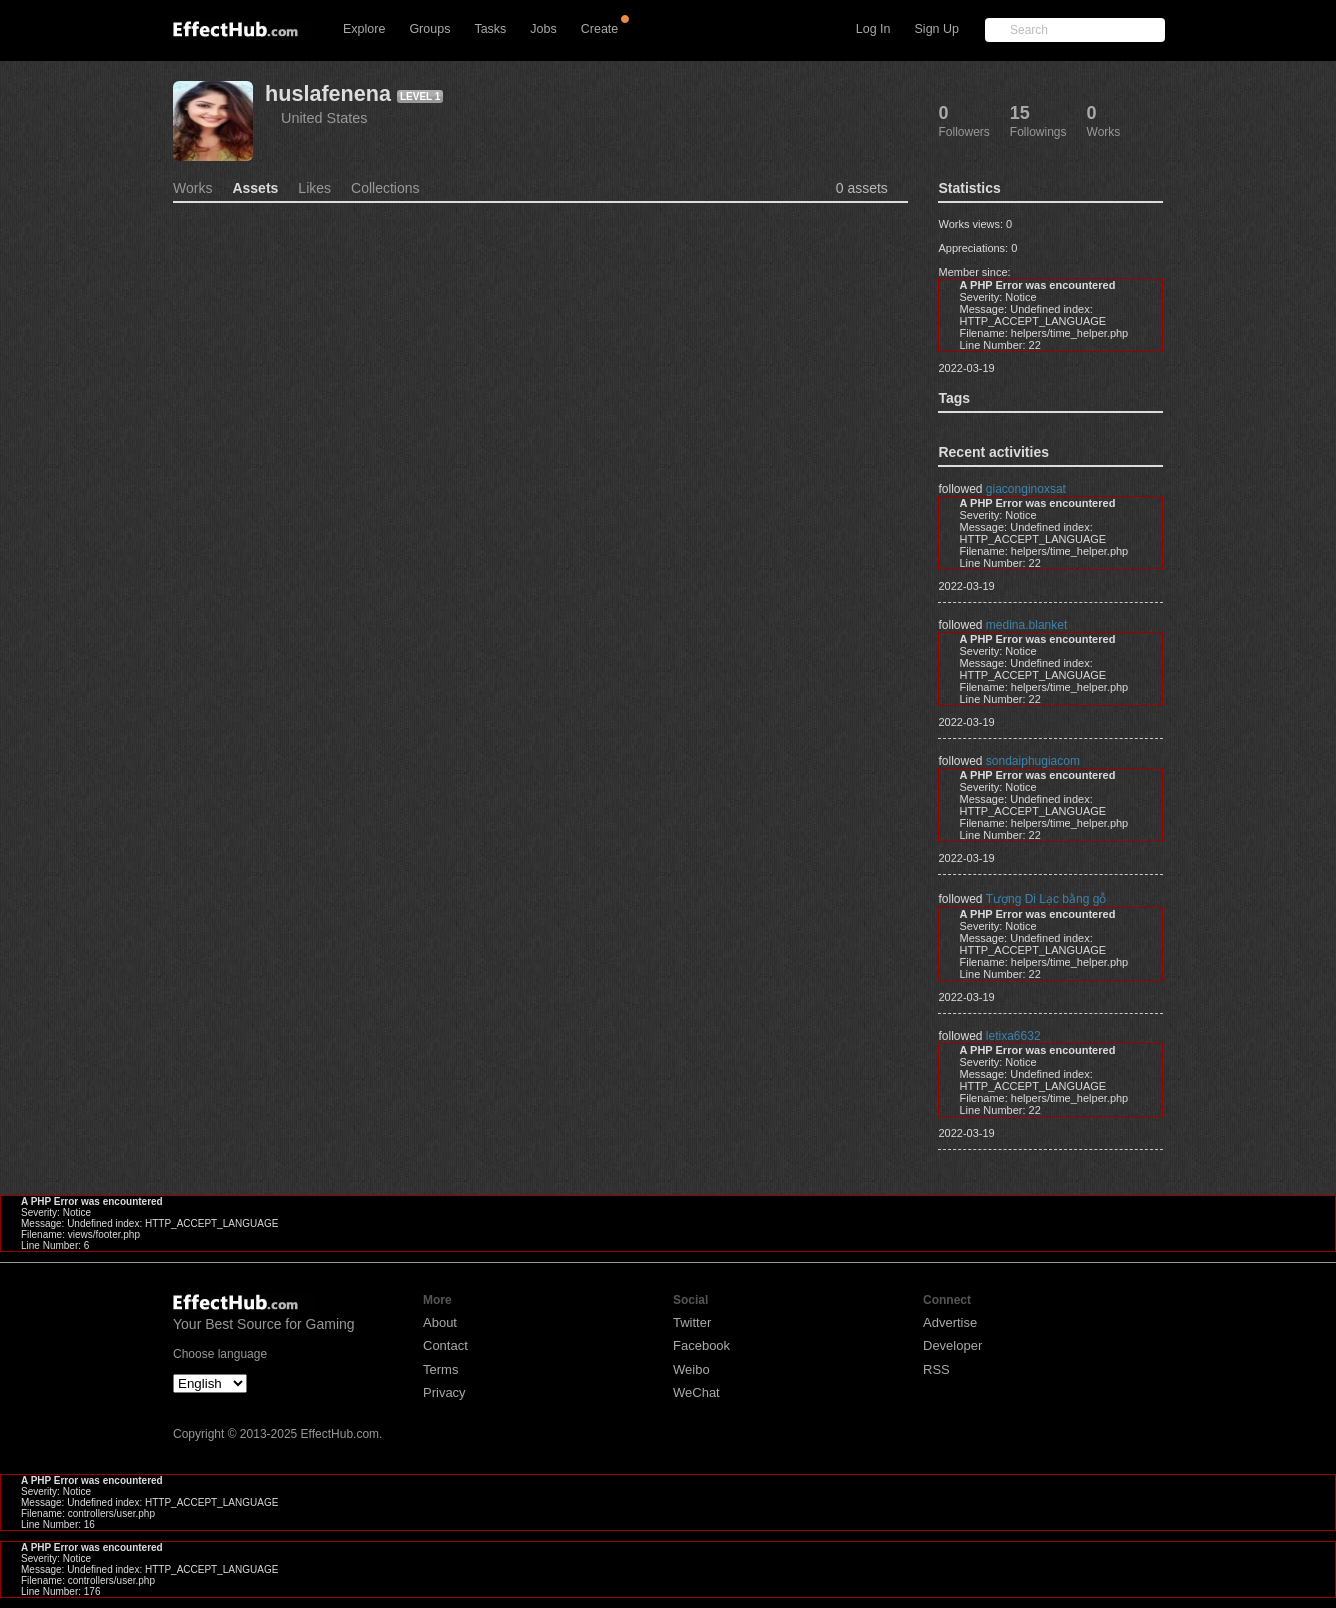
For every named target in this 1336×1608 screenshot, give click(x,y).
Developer (952, 1345)
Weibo (691, 1369)
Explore (364, 29)
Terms (440, 1369)
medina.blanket (1026, 625)
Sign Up (937, 29)
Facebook (701, 1345)
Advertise (950, 1322)
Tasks (490, 29)
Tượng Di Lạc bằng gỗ (1046, 899)
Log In (873, 29)
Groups (429, 29)
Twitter (692, 1322)
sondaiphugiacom (1033, 761)
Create (600, 29)
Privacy (444, 1392)
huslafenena (328, 93)
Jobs (543, 29)
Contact (445, 1345)
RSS (936, 1369)
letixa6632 (1013, 1036)
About (440, 1322)
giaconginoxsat (1026, 489)
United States (324, 118)
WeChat (696, 1392)
